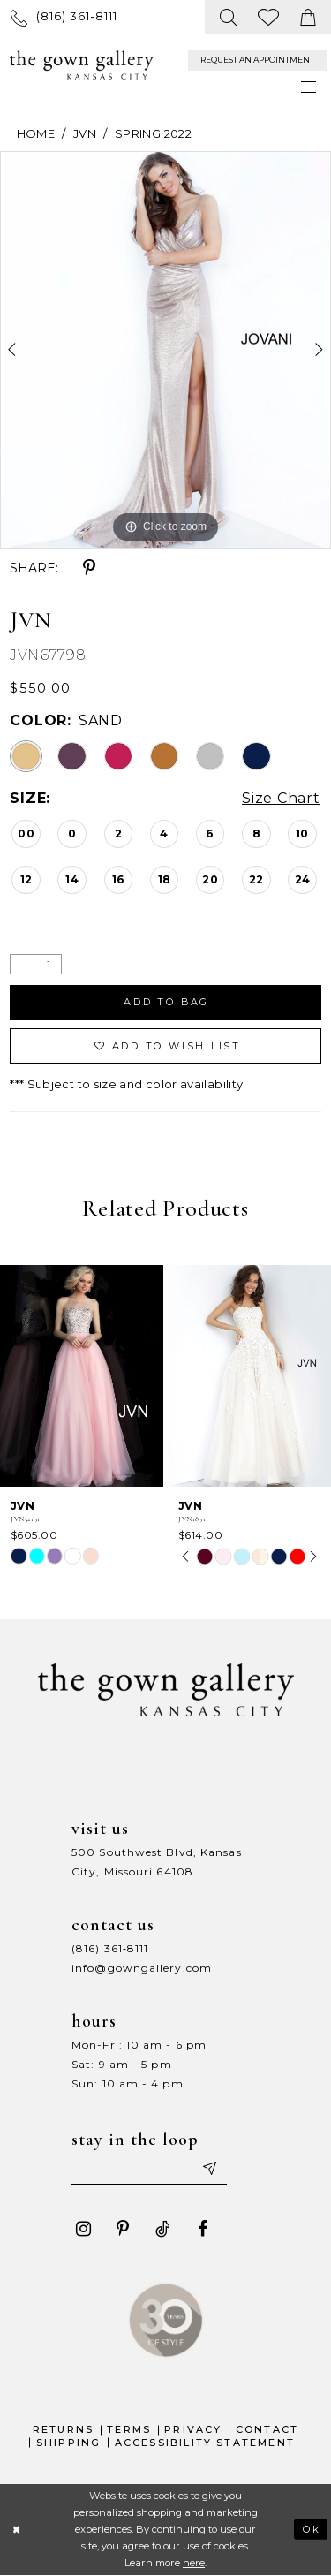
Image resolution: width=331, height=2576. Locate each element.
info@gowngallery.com (141, 1967)
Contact (267, 2430)
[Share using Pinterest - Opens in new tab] (89, 568)
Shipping (69, 2442)
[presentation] (81, 1376)
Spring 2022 (153, 133)
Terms (129, 2430)
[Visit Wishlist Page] (269, 17)
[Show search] (229, 17)
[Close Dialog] (16, 2529)
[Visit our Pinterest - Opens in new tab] (123, 2229)
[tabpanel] (165, 350)
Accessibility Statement (205, 2442)
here (194, 2563)
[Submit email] (209, 2169)
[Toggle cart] (308, 17)
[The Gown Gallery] (82, 65)
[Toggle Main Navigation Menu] (309, 87)
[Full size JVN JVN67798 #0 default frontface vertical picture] (165, 350)
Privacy (193, 2430)
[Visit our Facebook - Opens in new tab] (202, 2229)
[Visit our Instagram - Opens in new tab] (83, 2229)
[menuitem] (64, 16)
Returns (63, 2430)
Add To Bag (167, 1002)
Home (36, 133)
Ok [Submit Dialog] (312, 2529)
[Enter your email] (149, 2169)
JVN (84, 133)
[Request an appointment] (257, 60)
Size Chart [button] (281, 799)
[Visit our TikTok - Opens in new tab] (162, 2229)
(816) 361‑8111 (109, 1948)
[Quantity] (36, 964)
